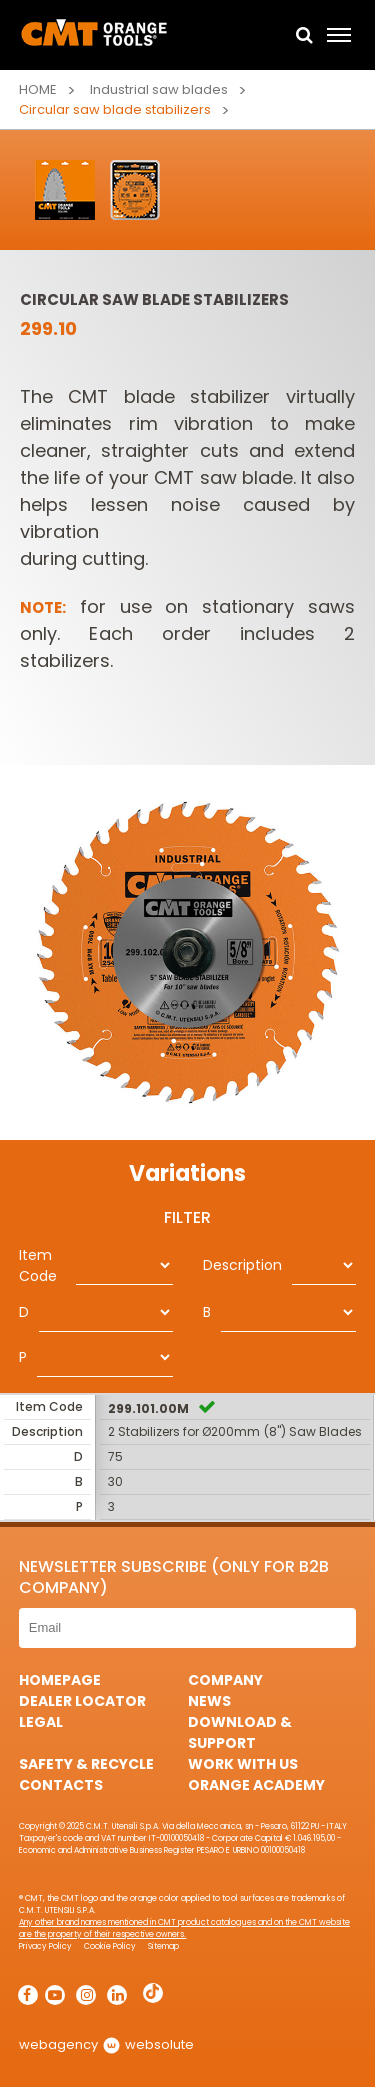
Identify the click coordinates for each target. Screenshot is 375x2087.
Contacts (61, 1785)
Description (242, 1265)
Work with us (243, 1764)
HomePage (60, 1680)
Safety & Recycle (86, 1764)
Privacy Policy (45, 1946)
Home (38, 89)
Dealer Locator (82, 1701)
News (209, 1701)
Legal (41, 1722)
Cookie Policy (110, 1946)
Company (225, 1680)
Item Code (38, 1265)
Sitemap (163, 1946)
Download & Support (240, 1732)
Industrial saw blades (159, 89)
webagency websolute (106, 2044)
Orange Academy (256, 1785)
